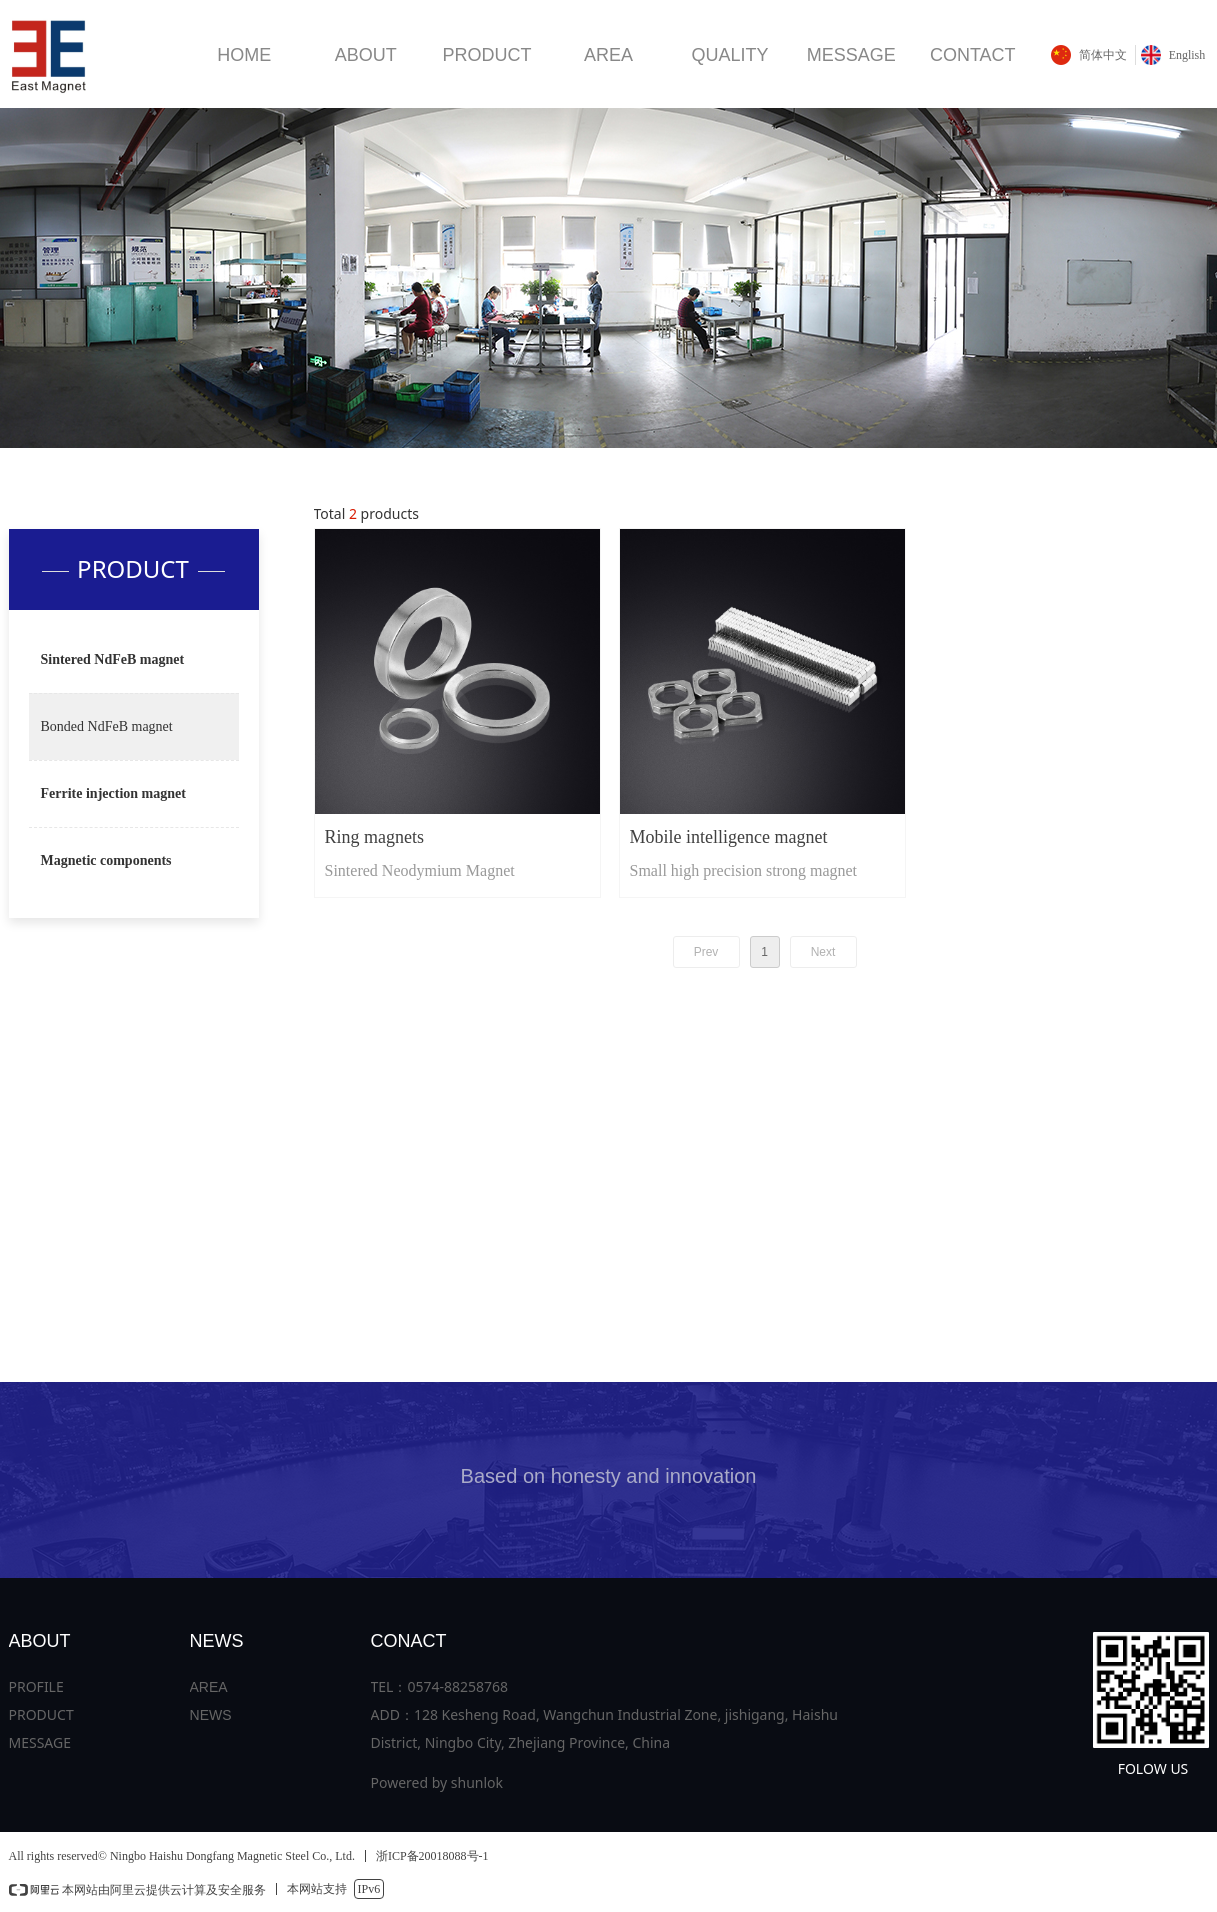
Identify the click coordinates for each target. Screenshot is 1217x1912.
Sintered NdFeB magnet (113, 659)
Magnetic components (106, 860)
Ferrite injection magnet (113, 793)
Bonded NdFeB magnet (107, 726)
